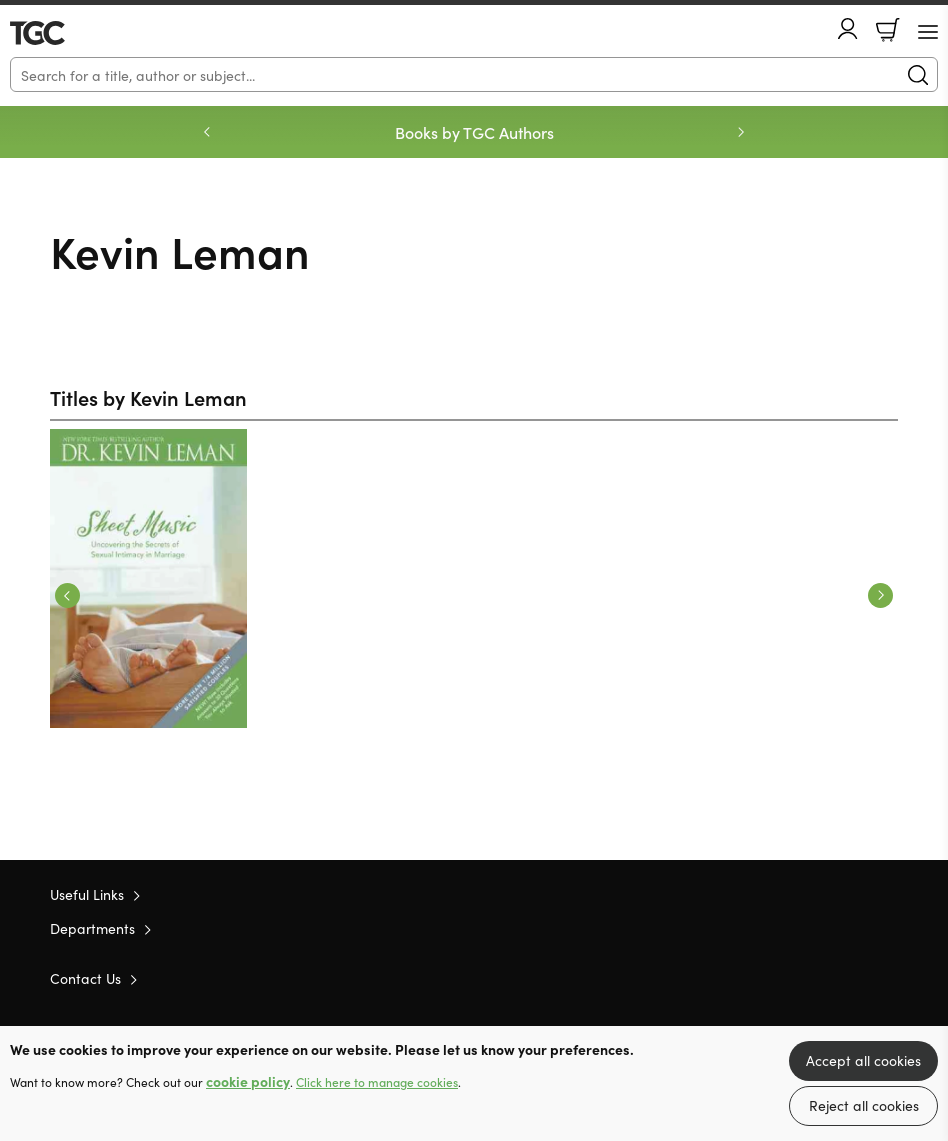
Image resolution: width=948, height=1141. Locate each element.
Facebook (853, 977)
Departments (92, 928)
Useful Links (87, 894)
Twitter (816, 977)
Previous (67, 595)
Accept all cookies (863, 1060)
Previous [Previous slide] (207, 132)
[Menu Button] (928, 32)
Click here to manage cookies (377, 1082)
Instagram (888, 977)
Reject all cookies (864, 1105)
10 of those (67, 33)
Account (848, 28)
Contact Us (85, 978)
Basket (888, 30)
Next (880, 595)
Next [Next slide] (741, 132)
